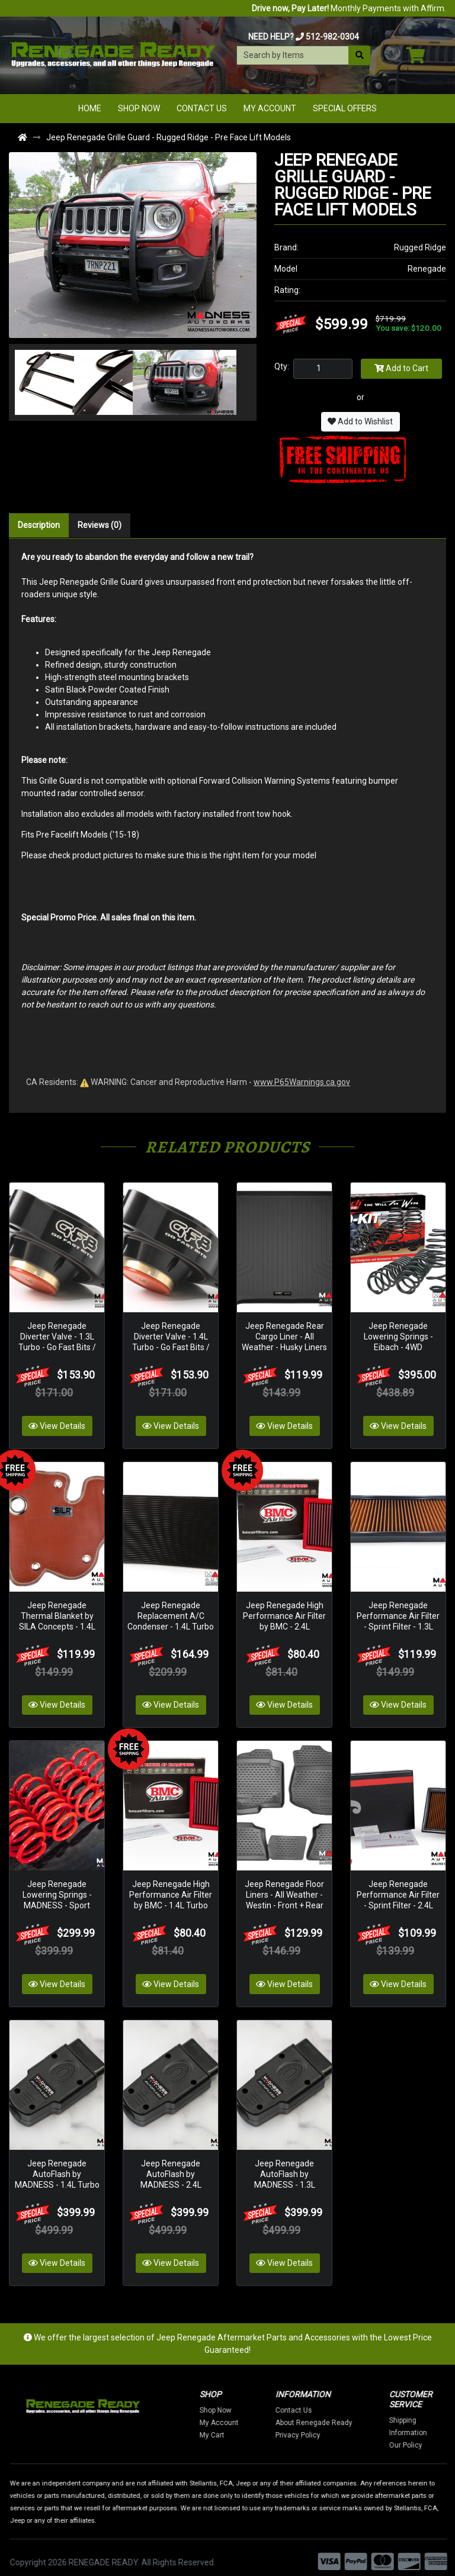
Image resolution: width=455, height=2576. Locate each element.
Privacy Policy (354, 2426)
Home (89, 108)
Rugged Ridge (420, 247)
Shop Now (139, 108)
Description (39, 525)
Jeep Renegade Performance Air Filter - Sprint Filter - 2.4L (398, 1887)
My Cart (268, 2426)
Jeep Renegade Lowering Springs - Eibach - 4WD (398, 1334)
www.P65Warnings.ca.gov (302, 1082)
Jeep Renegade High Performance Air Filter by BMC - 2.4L (284, 1611)
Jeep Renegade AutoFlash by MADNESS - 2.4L (170, 2164)
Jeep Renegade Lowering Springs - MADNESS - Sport (57, 1887)
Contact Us (202, 108)
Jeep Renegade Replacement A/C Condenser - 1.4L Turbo (170, 1611)
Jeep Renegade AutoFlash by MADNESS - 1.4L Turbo (57, 2164)
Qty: (281, 366)
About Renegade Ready (370, 2413)
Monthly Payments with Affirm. (349, 8)
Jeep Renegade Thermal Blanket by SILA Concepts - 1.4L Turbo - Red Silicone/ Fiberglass (57, 1622)
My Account (269, 108)
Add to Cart (401, 368)
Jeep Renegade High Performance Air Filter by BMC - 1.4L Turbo (170, 1887)
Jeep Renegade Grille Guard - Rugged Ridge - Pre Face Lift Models (168, 137)
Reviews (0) (99, 525)
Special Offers (345, 108)
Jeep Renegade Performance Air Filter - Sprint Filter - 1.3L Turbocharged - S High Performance (398, 1622)
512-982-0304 (332, 36)
